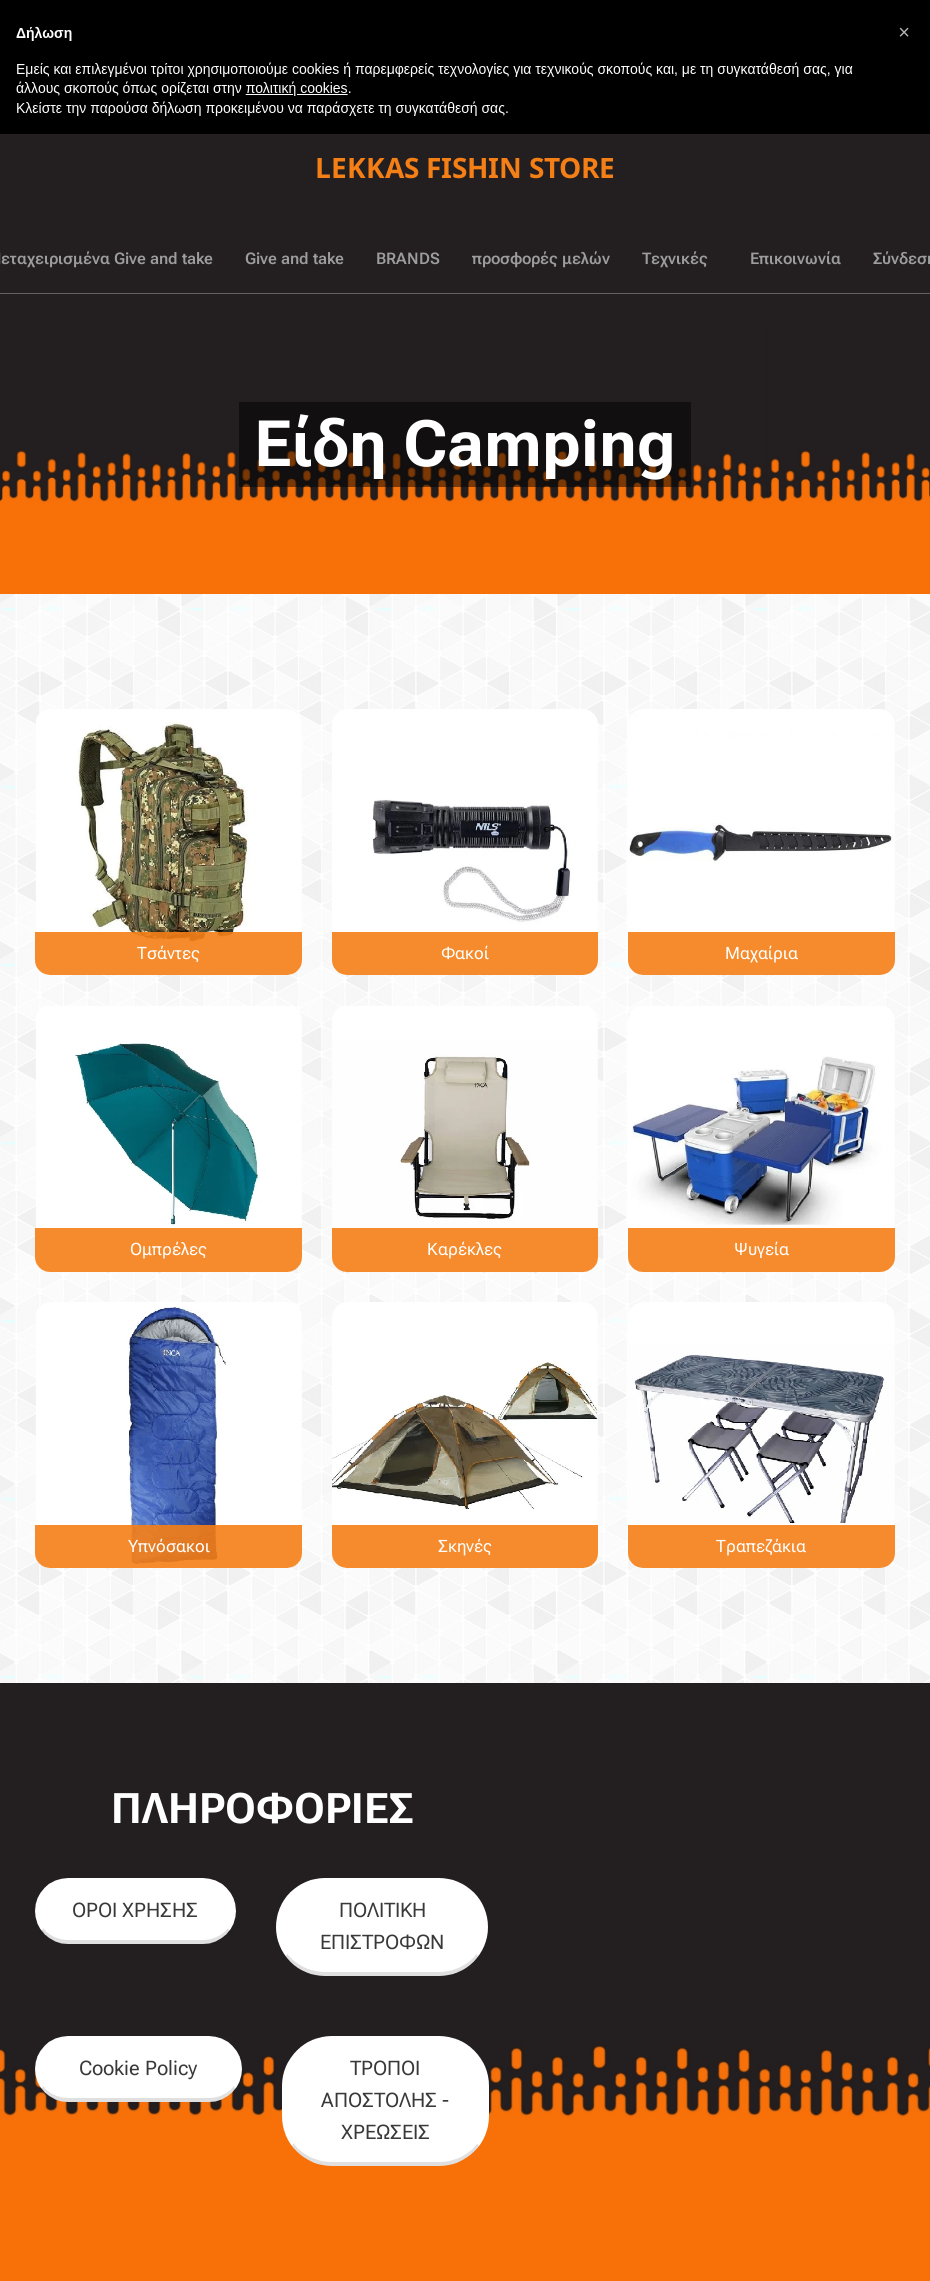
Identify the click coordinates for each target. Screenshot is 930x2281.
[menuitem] (119, 259)
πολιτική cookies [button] (297, 88)
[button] (904, 32)
